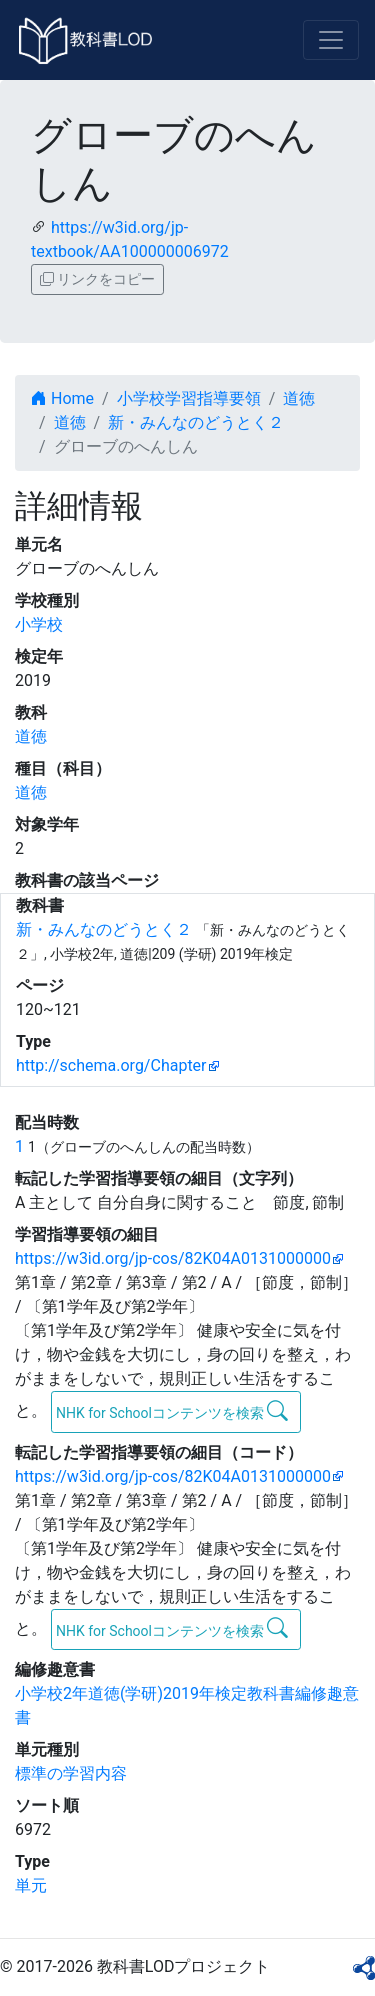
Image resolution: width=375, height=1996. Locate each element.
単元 (31, 1885)
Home (62, 398)
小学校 (39, 624)
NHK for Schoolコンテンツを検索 (172, 1411)
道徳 (299, 398)
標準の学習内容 (71, 1773)
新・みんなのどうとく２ (196, 422)
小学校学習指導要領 (189, 398)
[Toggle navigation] (331, 40)
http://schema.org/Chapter (111, 1065)
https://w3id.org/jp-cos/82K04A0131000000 (173, 1258)
